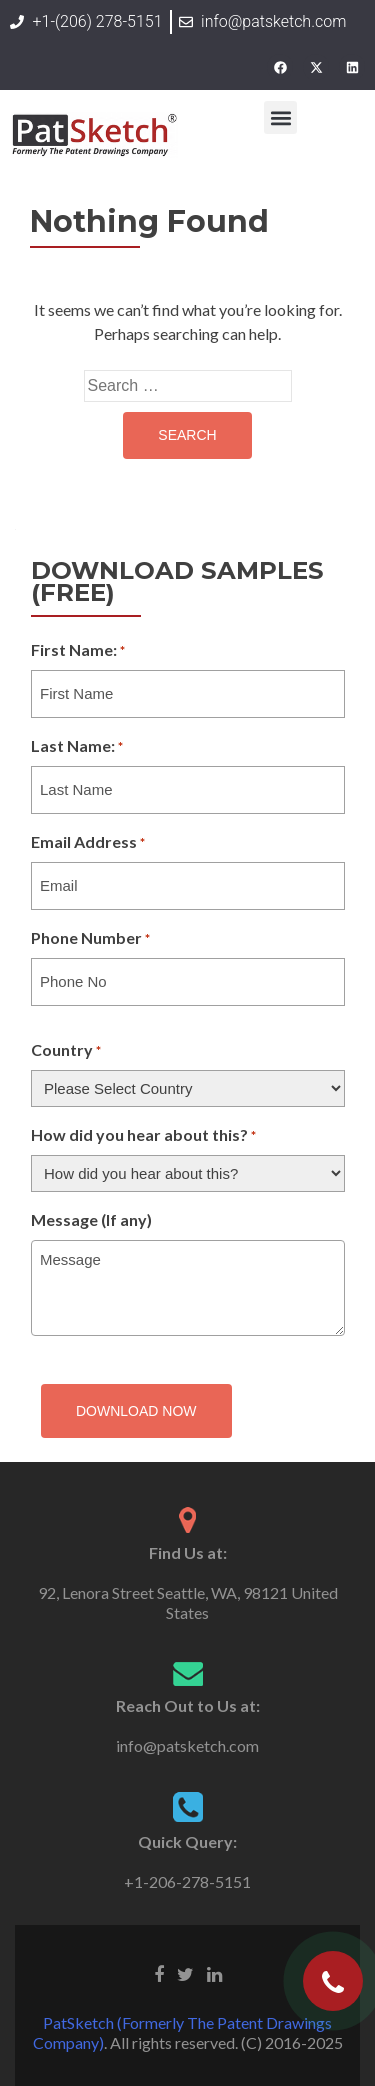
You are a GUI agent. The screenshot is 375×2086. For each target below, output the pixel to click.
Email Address (88, 843)
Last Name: (77, 747)
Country (66, 1051)
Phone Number (90, 939)
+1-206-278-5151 (187, 1881)
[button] (280, 117)
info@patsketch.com (187, 1745)
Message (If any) (91, 1219)
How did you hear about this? (143, 1136)
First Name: (78, 651)
